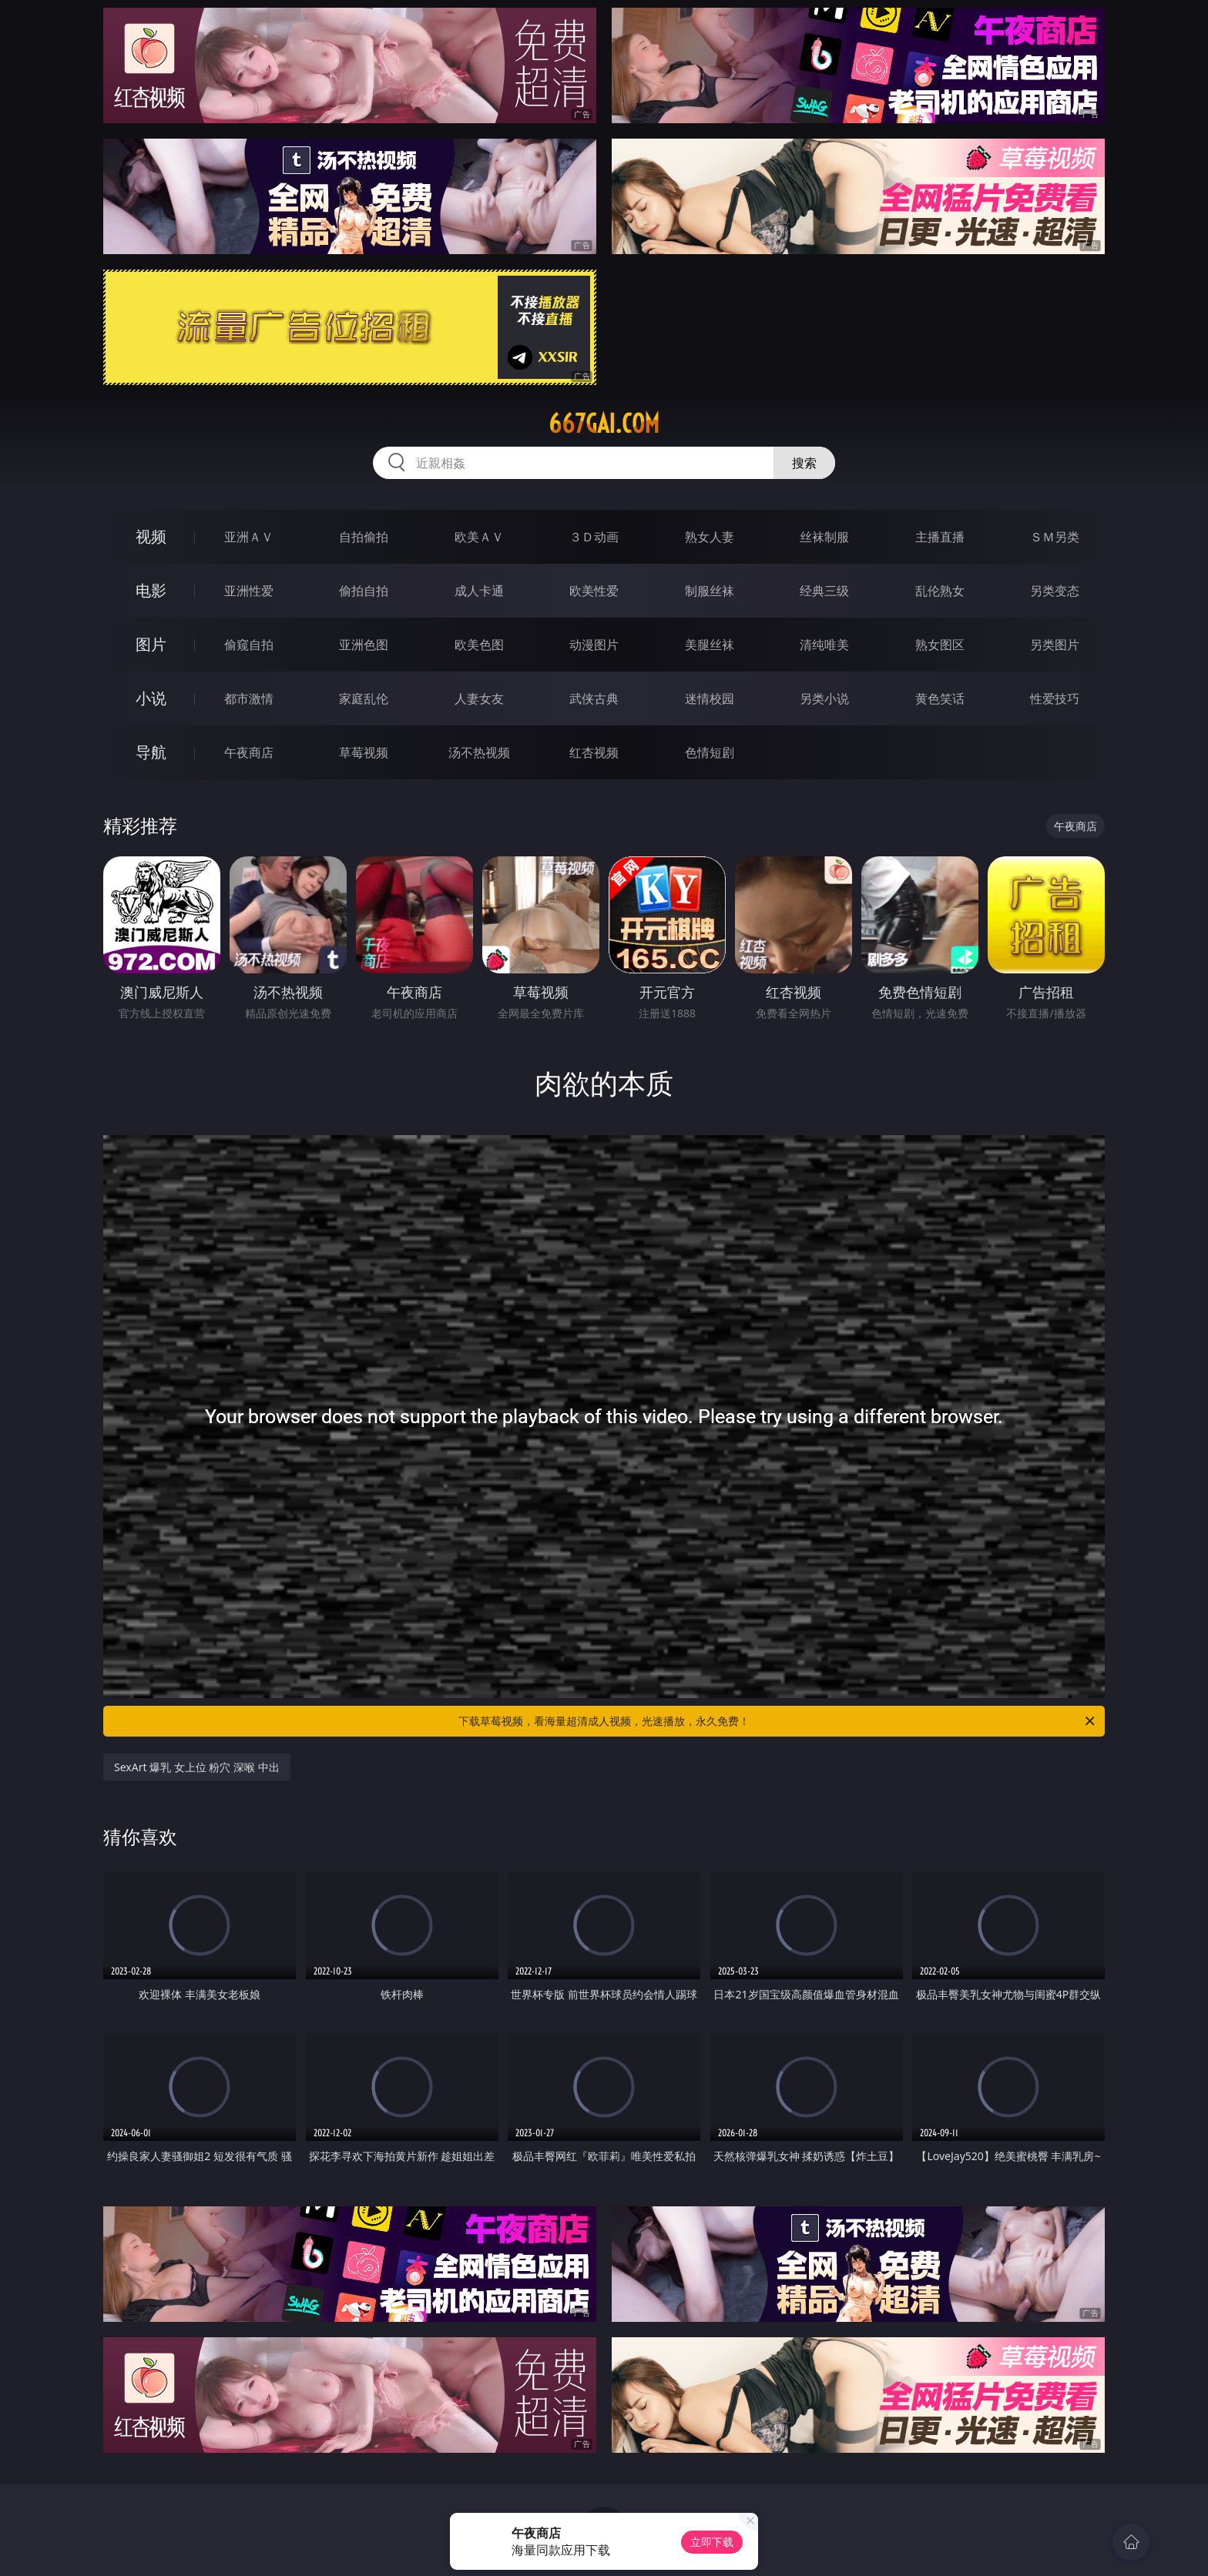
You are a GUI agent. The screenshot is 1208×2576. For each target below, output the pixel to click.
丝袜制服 (824, 536)
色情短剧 (709, 752)
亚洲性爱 (248, 590)
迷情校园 (709, 698)
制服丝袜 (709, 590)
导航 (151, 752)
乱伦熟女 (940, 590)
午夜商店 (248, 752)
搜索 (804, 462)
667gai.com (604, 423)
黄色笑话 (940, 698)
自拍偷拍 (363, 536)
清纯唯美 (824, 644)
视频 (151, 536)
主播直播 (940, 536)
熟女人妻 (709, 536)
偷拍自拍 (363, 590)
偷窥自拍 (248, 644)
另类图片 (1054, 644)
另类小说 (824, 698)
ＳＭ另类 (1054, 536)
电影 (151, 590)
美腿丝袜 (709, 644)
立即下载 (711, 2541)
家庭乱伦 (363, 698)
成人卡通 (479, 590)
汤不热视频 (479, 752)
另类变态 (1054, 590)
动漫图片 (594, 644)
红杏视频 (594, 752)
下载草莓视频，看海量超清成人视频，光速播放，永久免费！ (777, 1721)
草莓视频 (363, 752)
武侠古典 (594, 698)
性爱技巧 (1054, 698)
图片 (151, 644)
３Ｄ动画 (594, 536)
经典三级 (824, 590)
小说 (151, 698)
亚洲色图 (363, 644)
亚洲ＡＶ (248, 536)
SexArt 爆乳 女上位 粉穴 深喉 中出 (197, 1767)
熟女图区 (940, 644)
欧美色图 (479, 644)
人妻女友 (479, 698)
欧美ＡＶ (479, 536)
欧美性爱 (594, 590)
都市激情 (248, 698)
